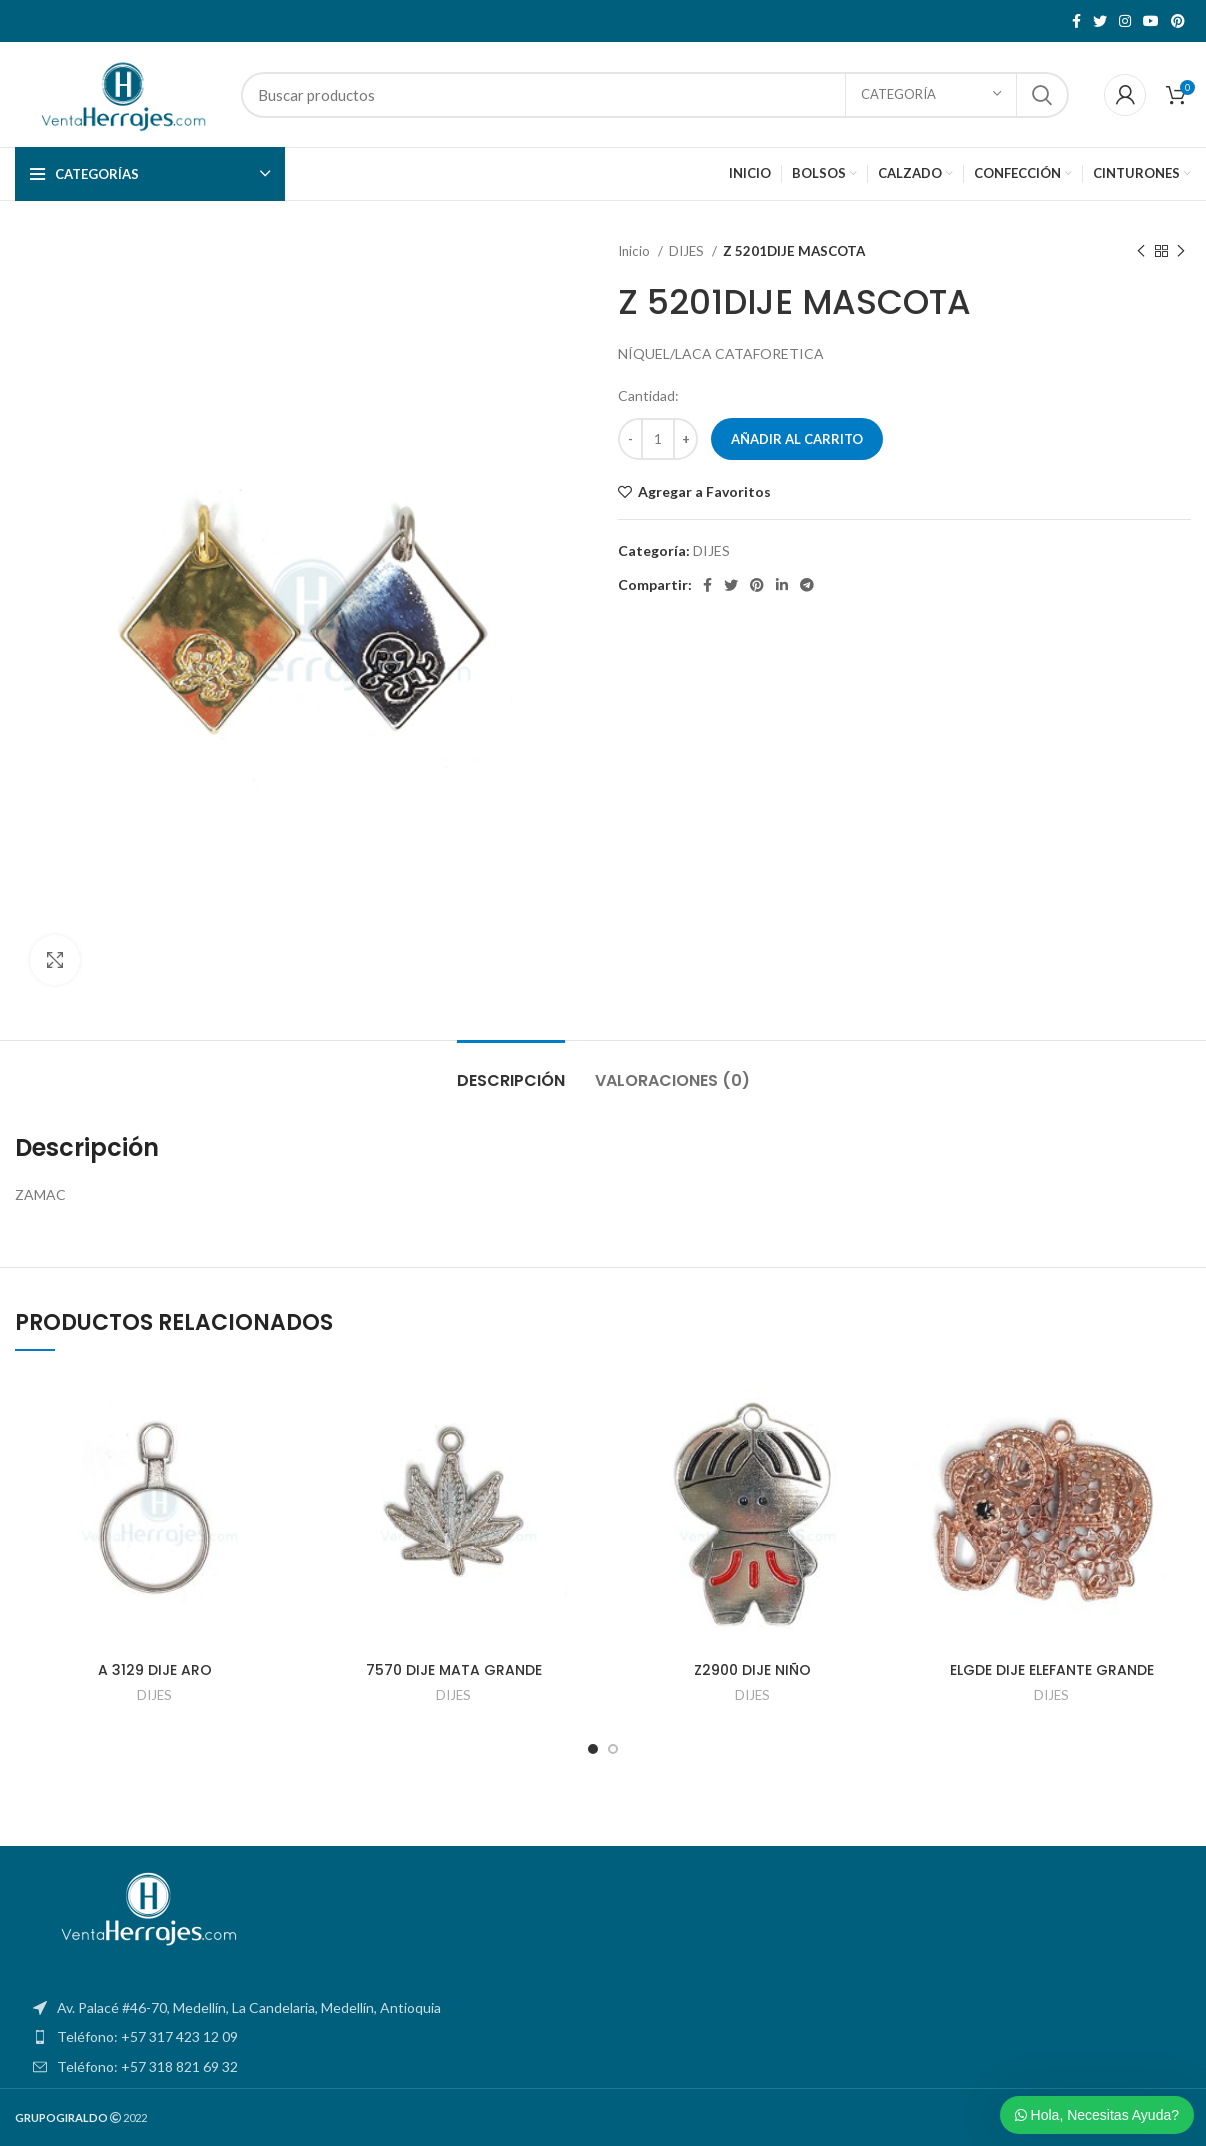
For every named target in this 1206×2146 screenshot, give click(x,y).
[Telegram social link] (807, 585)
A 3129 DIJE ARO (155, 1670)
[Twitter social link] (1100, 21)
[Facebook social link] (1076, 21)
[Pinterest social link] (1178, 21)
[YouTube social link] (1151, 21)
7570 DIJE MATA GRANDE (454, 1670)
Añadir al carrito (797, 439)
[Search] (655, 95)
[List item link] (603, 2037)
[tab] (511, 1070)
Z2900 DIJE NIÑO (752, 1670)
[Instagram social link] (1125, 21)
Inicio (635, 251)
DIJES (688, 251)
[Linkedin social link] (782, 585)
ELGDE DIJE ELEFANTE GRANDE (1052, 1670)
